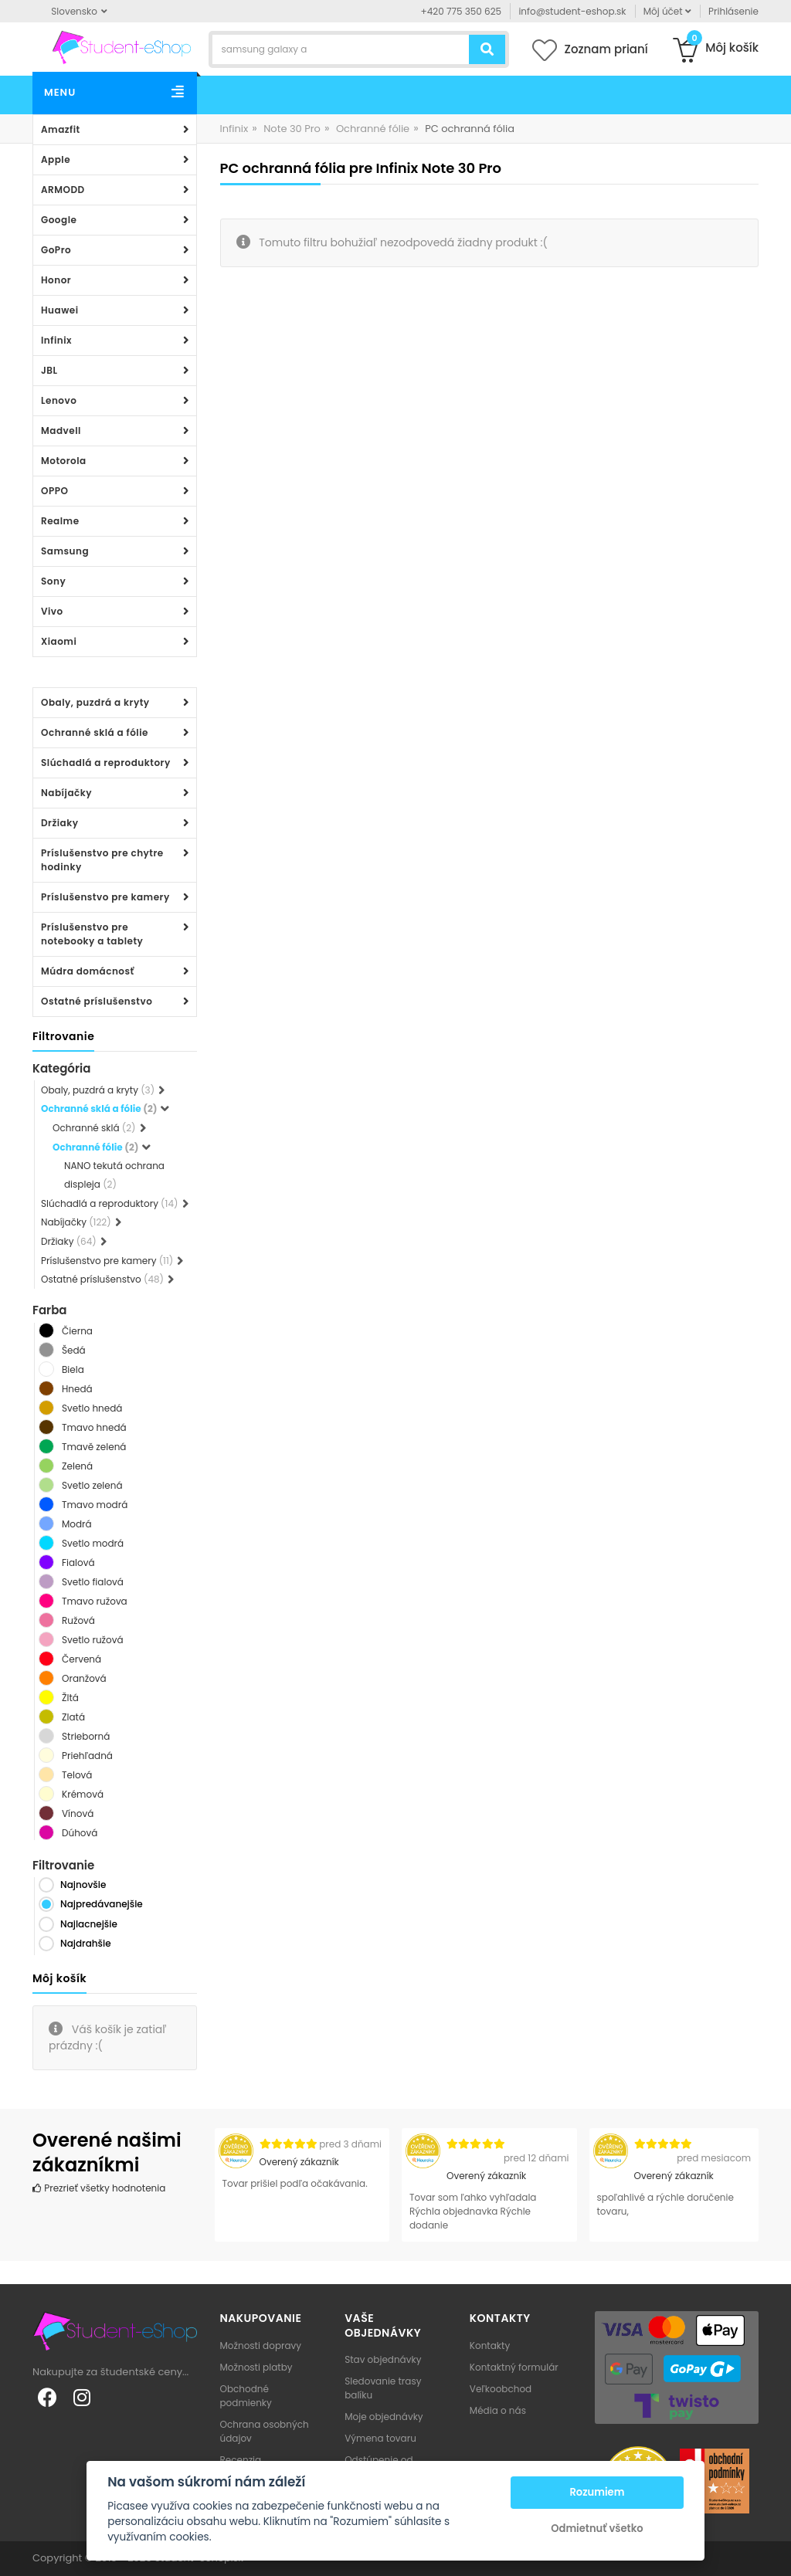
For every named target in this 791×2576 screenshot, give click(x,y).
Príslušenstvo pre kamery (105, 896)
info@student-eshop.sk (572, 11)
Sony (53, 581)
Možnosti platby (256, 2367)
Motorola (64, 460)
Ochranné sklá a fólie (94, 732)
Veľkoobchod (500, 2388)
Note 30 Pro (292, 128)
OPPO (54, 490)
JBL (49, 370)
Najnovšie (83, 1884)
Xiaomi (58, 641)
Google (58, 219)
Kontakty (490, 2345)
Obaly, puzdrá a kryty (95, 702)
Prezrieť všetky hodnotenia (98, 2188)
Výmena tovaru (380, 2438)
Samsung (65, 551)
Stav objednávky (383, 2359)
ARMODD (63, 189)
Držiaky (60, 822)
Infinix (56, 340)
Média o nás (498, 2410)
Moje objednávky (384, 2416)
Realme (60, 520)
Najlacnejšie (88, 1923)
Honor (56, 279)
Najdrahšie (85, 1943)
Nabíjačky (66, 792)
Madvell (61, 430)
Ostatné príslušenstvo (96, 1001)
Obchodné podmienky (246, 2395)
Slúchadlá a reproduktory (106, 762)
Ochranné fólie (372, 128)
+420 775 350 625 (461, 11)
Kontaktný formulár (514, 2367)
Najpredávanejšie (101, 1903)
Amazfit (60, 129)
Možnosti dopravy (261, 2345)
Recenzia (241, 2459)
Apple (55, 159)
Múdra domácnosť (87, 971)
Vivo (52, 611)
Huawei (60, 310)
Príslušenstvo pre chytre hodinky (102, 859)
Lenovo (58, 400)
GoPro (56, 249)
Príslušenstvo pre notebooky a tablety (92, 933)
